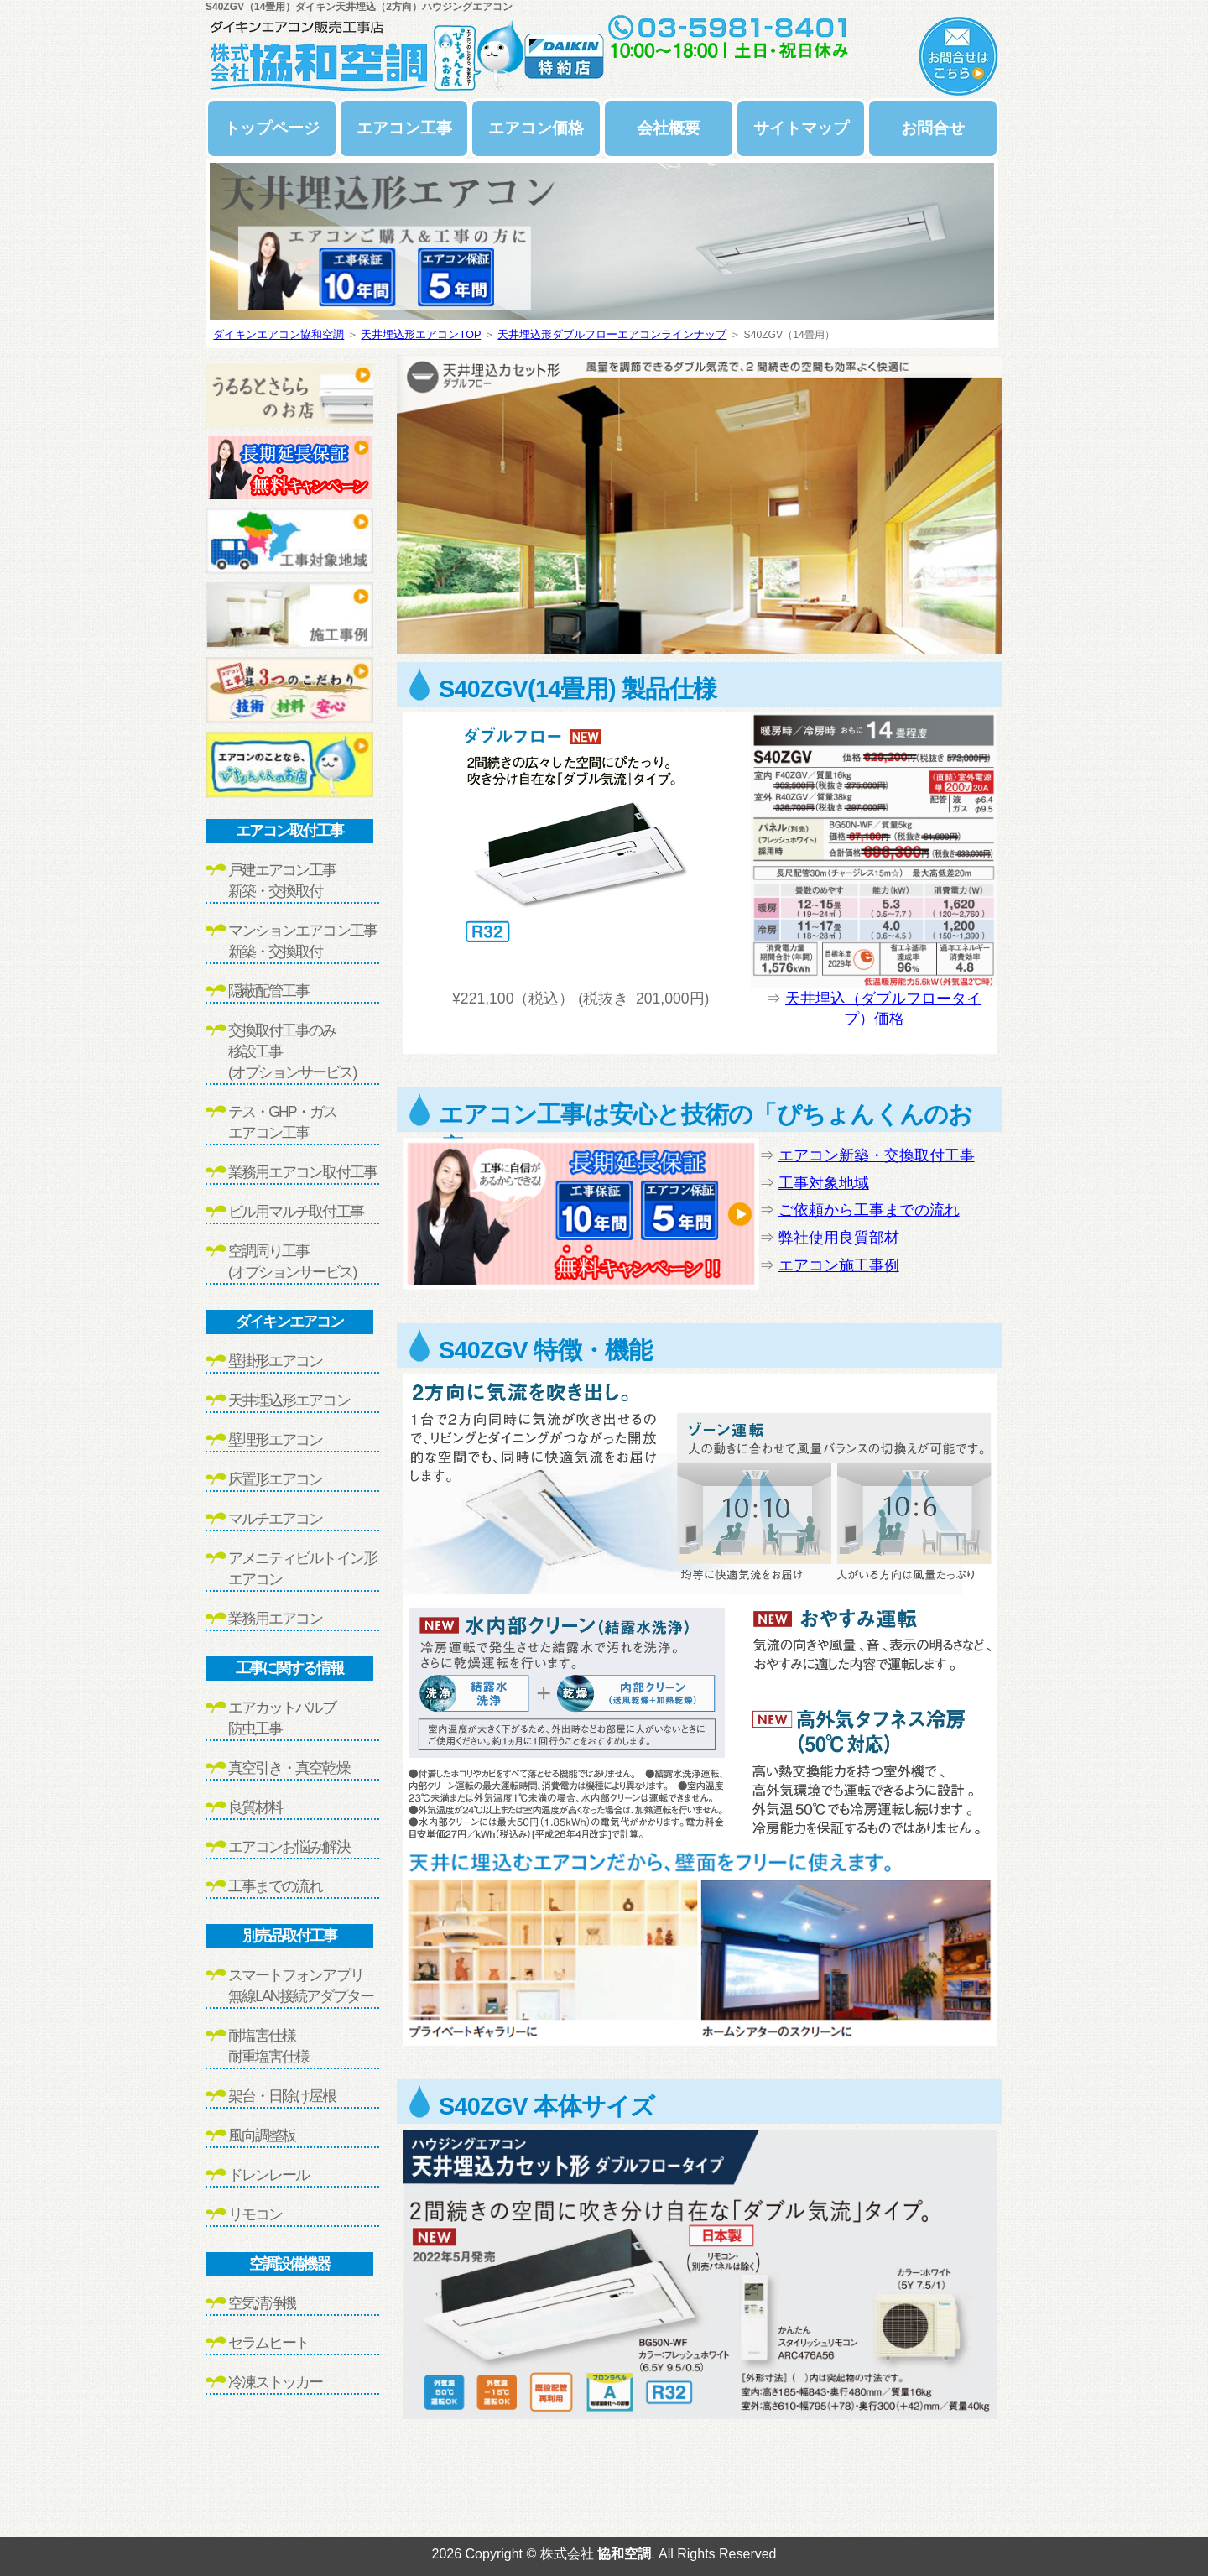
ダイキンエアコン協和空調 (278, 334)
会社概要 (668, 128)
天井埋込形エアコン (289, 1400)
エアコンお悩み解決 (289, 1846)
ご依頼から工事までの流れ (869, 1210)
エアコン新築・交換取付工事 (876, 1155)
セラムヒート (268, 2342)
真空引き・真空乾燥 (289, 1768)
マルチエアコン (275, 1518)
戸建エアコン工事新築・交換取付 (282, 881)
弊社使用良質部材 (838, 1237)
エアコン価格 (536, 128)
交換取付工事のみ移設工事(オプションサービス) (292, 1051)
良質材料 (255, 1807)
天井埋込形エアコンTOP (421, 334)
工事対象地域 (823, 1183)
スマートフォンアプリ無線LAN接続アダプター (300, 1986)
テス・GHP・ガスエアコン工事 (282, 1122)
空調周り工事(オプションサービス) (292, 1261)
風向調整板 (261, 2135)
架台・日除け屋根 (282, 2096)
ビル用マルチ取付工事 (295, 1211)
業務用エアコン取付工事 (302, 1172)
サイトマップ (801, 128)
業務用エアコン (275, 1618)
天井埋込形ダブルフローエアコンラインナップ (611, 334)
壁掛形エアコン (275, 1361)
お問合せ (933, 128)
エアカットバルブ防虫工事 (282, 1718)
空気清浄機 (261, 2303)
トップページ (272, 128)
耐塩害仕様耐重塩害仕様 (268, 2046)
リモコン (255, 2214)
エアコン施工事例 (838, 1265)
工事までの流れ (275, 1886)
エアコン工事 (404, 128)
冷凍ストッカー (275, 2382)
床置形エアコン (275, 1479)
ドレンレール (268, 2175)
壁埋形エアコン (275, 1439)
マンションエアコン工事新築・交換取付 (302, 941)
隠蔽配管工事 (268, 991)
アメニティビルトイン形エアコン (302, 1569)
